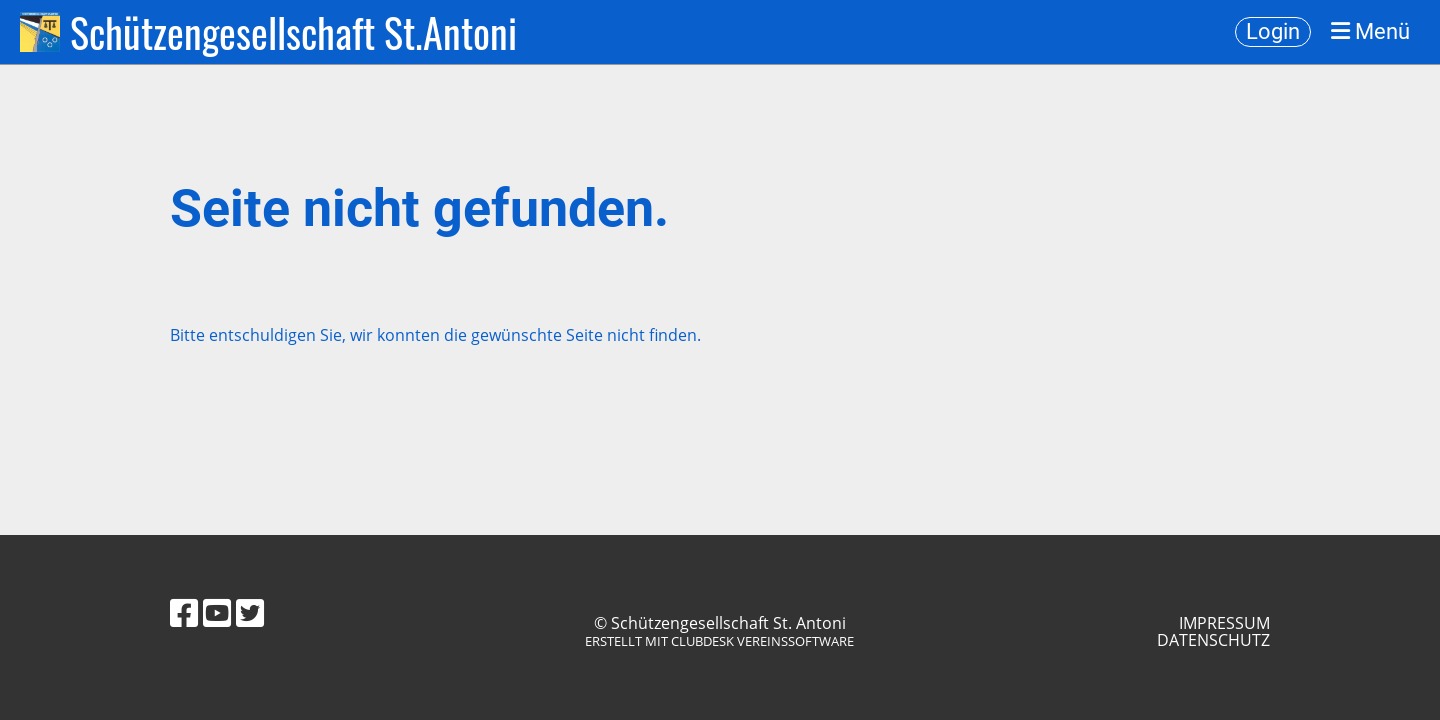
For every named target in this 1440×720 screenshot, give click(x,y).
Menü (1370, 32)
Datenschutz (1213, 640)
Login (1273, 31)
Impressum (1224, 623)
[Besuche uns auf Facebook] (184, 612)
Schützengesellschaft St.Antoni (293, 32)
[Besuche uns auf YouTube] (217, 612)
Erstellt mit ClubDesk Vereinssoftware (719, 641)
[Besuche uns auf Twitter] (250, 612)
